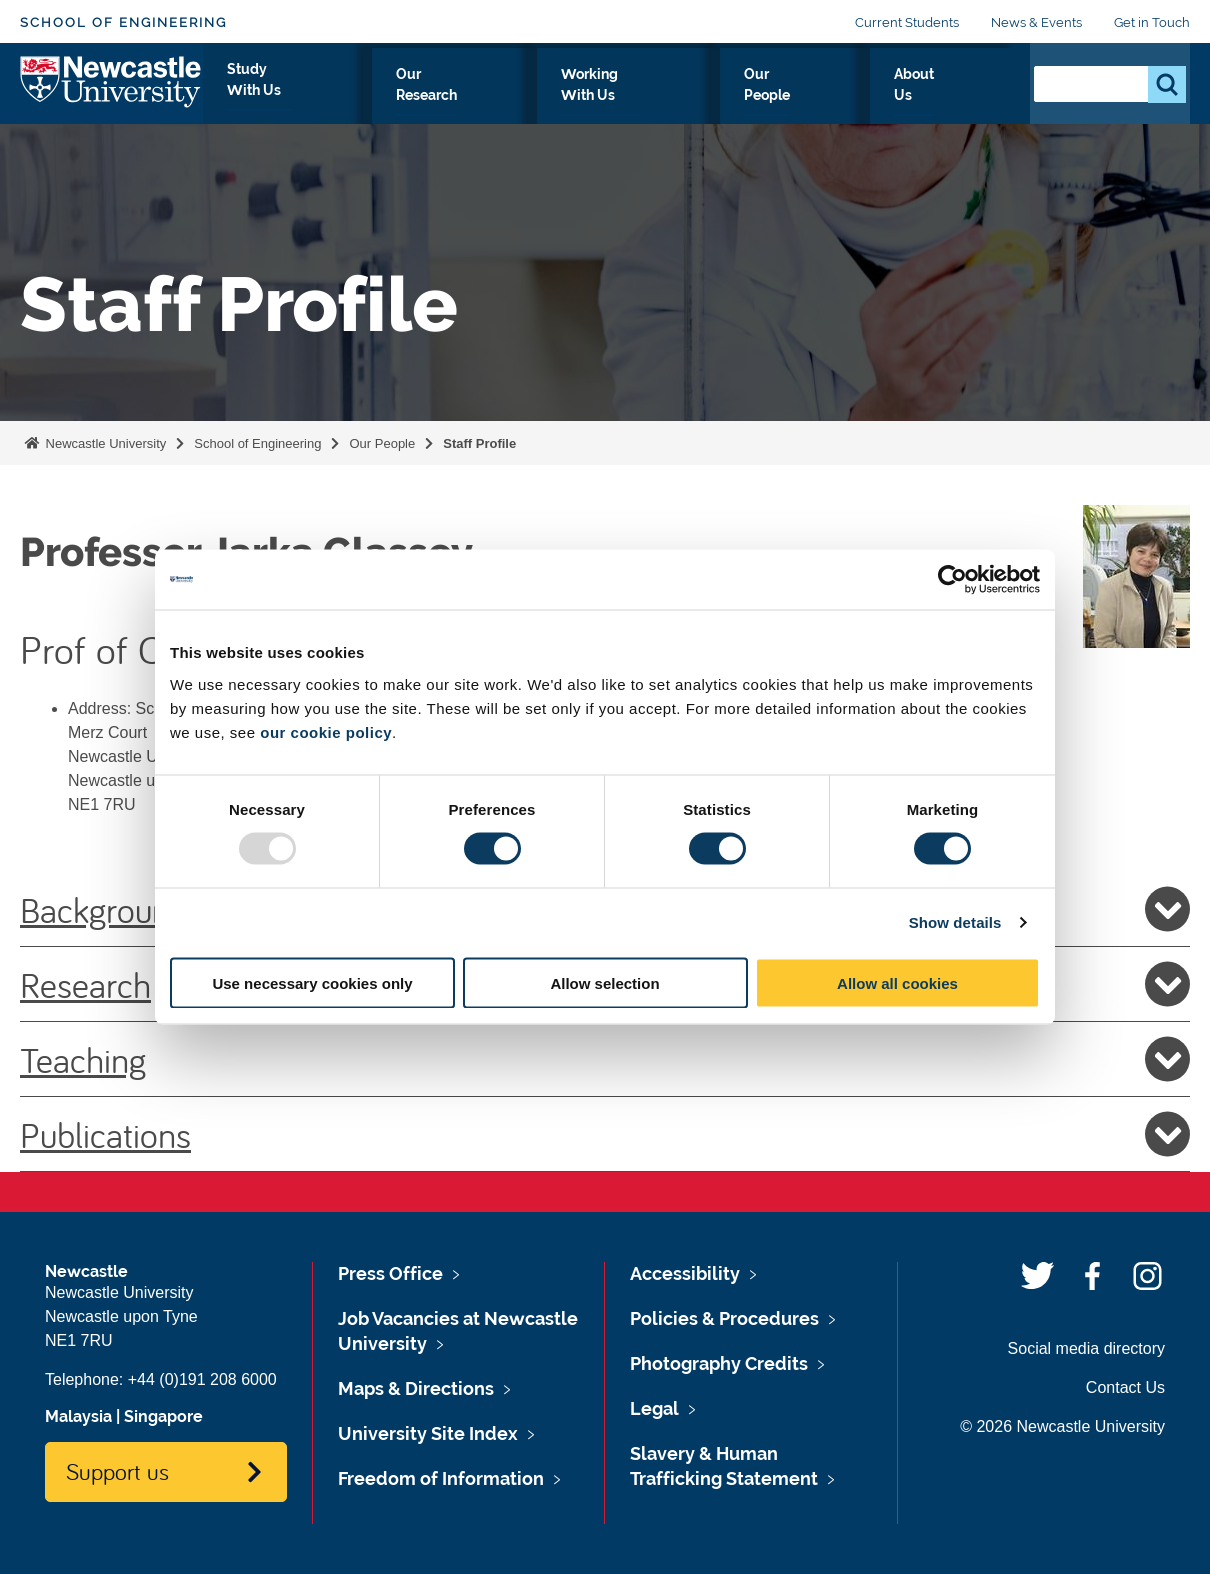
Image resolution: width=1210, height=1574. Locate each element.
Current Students (907, 22)
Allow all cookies (897, 982)
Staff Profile (479, 443)
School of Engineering (123, 22)
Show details (955, 922)
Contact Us (1125, 1387)
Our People (851, 97)
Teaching (605, 1059)
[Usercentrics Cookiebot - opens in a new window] (952, 580)
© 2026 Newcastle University (1062, 1426)
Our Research (560, 97)
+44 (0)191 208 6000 (202, 1379)
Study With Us (421, 97)
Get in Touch (1152, 22)
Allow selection (604, 982)
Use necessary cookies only (312, 982)
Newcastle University (104, 443)
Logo (111, 92)
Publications (605, 1134)
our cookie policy (326, 731)
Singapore (163, 1416)
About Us (962, 97)
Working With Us (710, 97)
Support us (117, 1471)
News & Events (1036, 22)
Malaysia (78, 1416)
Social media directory (1086, 1348)
